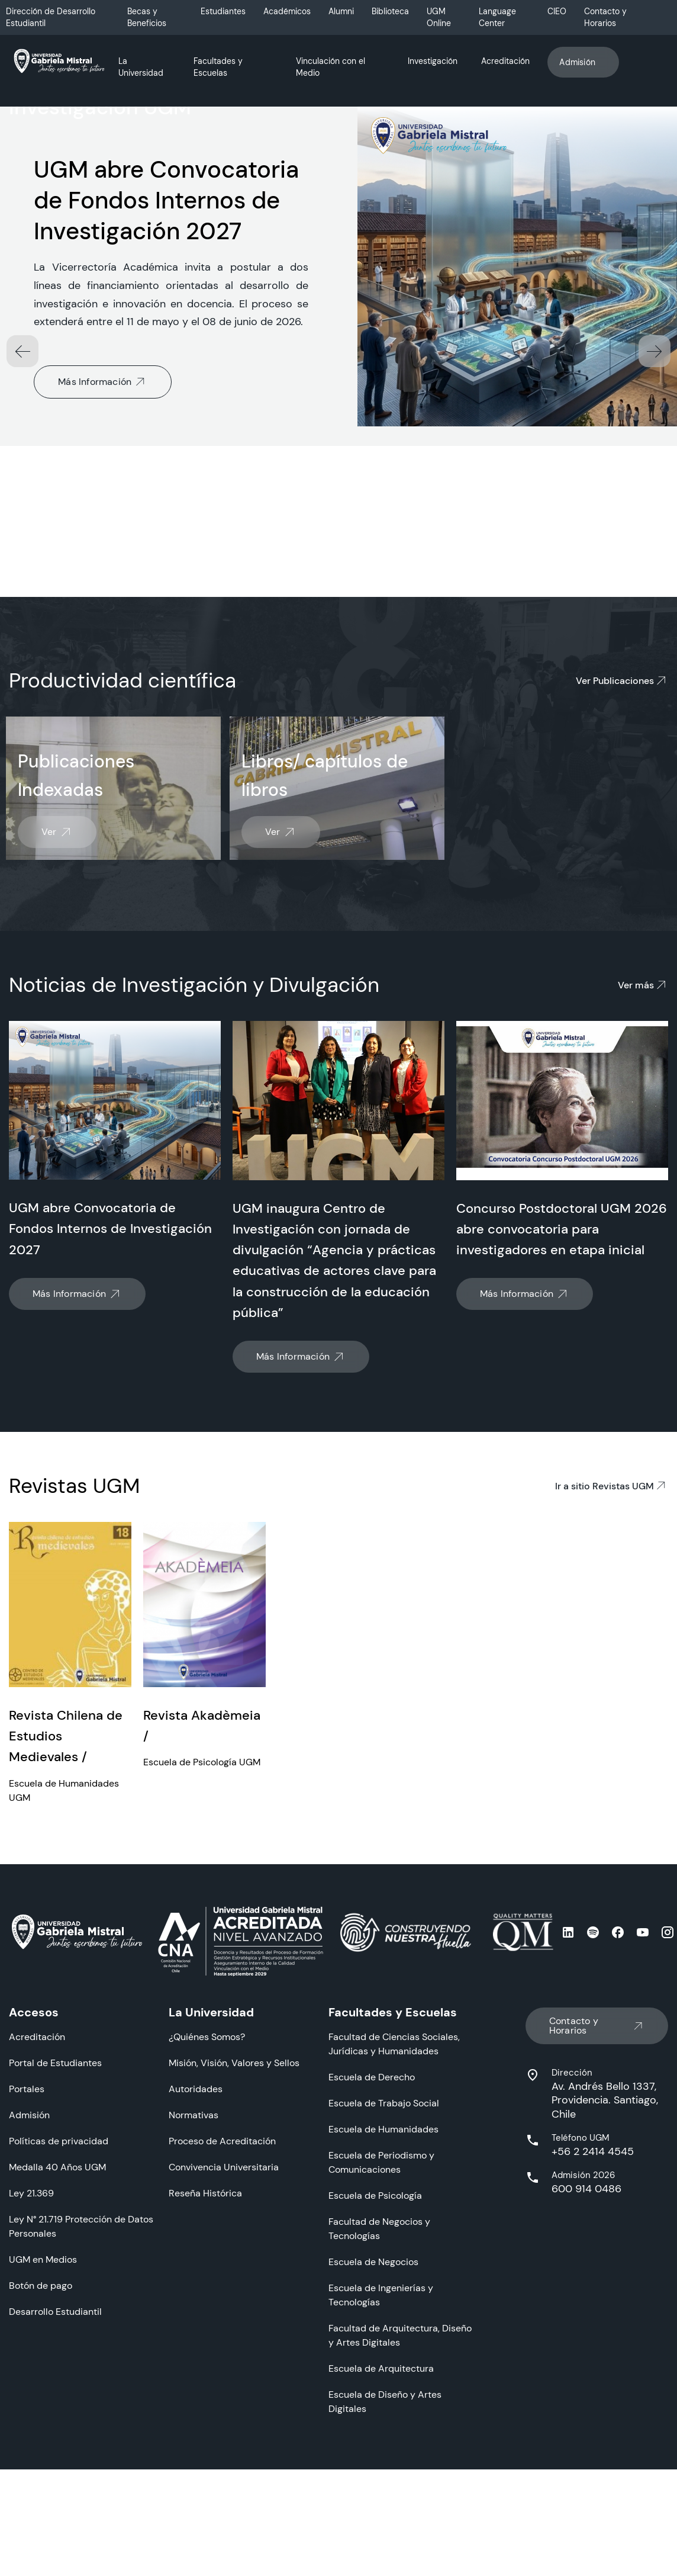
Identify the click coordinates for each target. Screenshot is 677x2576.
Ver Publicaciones (622, 823)
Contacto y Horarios (605, 17)
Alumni (341, 11)
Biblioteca (390, 11)
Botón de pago (40, 2427)
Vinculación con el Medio (330, 67)
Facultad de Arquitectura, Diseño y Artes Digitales (400, 2477)
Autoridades (196, 2231)
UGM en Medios (43, 2401)
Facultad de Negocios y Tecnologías (379, 2371)
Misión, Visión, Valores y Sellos (234, 2205)
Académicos (287, 11)
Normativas (193, 2257)
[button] (654, 493)
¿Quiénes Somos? (207, 2179)
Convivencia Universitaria (224, 2309)
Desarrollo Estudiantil (55, 2453)
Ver (57, 975)
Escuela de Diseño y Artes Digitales (384, 2543)
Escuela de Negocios (373, 2404)
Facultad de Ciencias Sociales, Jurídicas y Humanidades (394, 2186)
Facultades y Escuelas (218, 67)
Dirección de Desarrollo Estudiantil (50, 17)
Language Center (497, 17)
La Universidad (140, 67)
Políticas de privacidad (58, 2283)
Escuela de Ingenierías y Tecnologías (380, 2437)
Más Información (102, 524)
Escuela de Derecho (371, 2219)
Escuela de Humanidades (383, 2271)
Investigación (432, 61)
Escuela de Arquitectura (381, 2510)
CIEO (556, 11)
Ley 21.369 (31, 2335)
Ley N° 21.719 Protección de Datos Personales (81, 2368)
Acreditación (505, 61)
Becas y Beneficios (146, 17)
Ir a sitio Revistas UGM (611, 1628)
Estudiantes (223, 11)
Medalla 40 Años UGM (57, 2309)
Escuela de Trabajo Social (383, 2245)
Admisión (583, 62)
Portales (26, 2231)
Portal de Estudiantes (55, 2205)
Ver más (643, 1127)
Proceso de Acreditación (222, 2283)
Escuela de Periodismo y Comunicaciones (381, 2304)
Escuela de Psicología (375, 2337)
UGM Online (439, 17)
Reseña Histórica (205, 2335)
